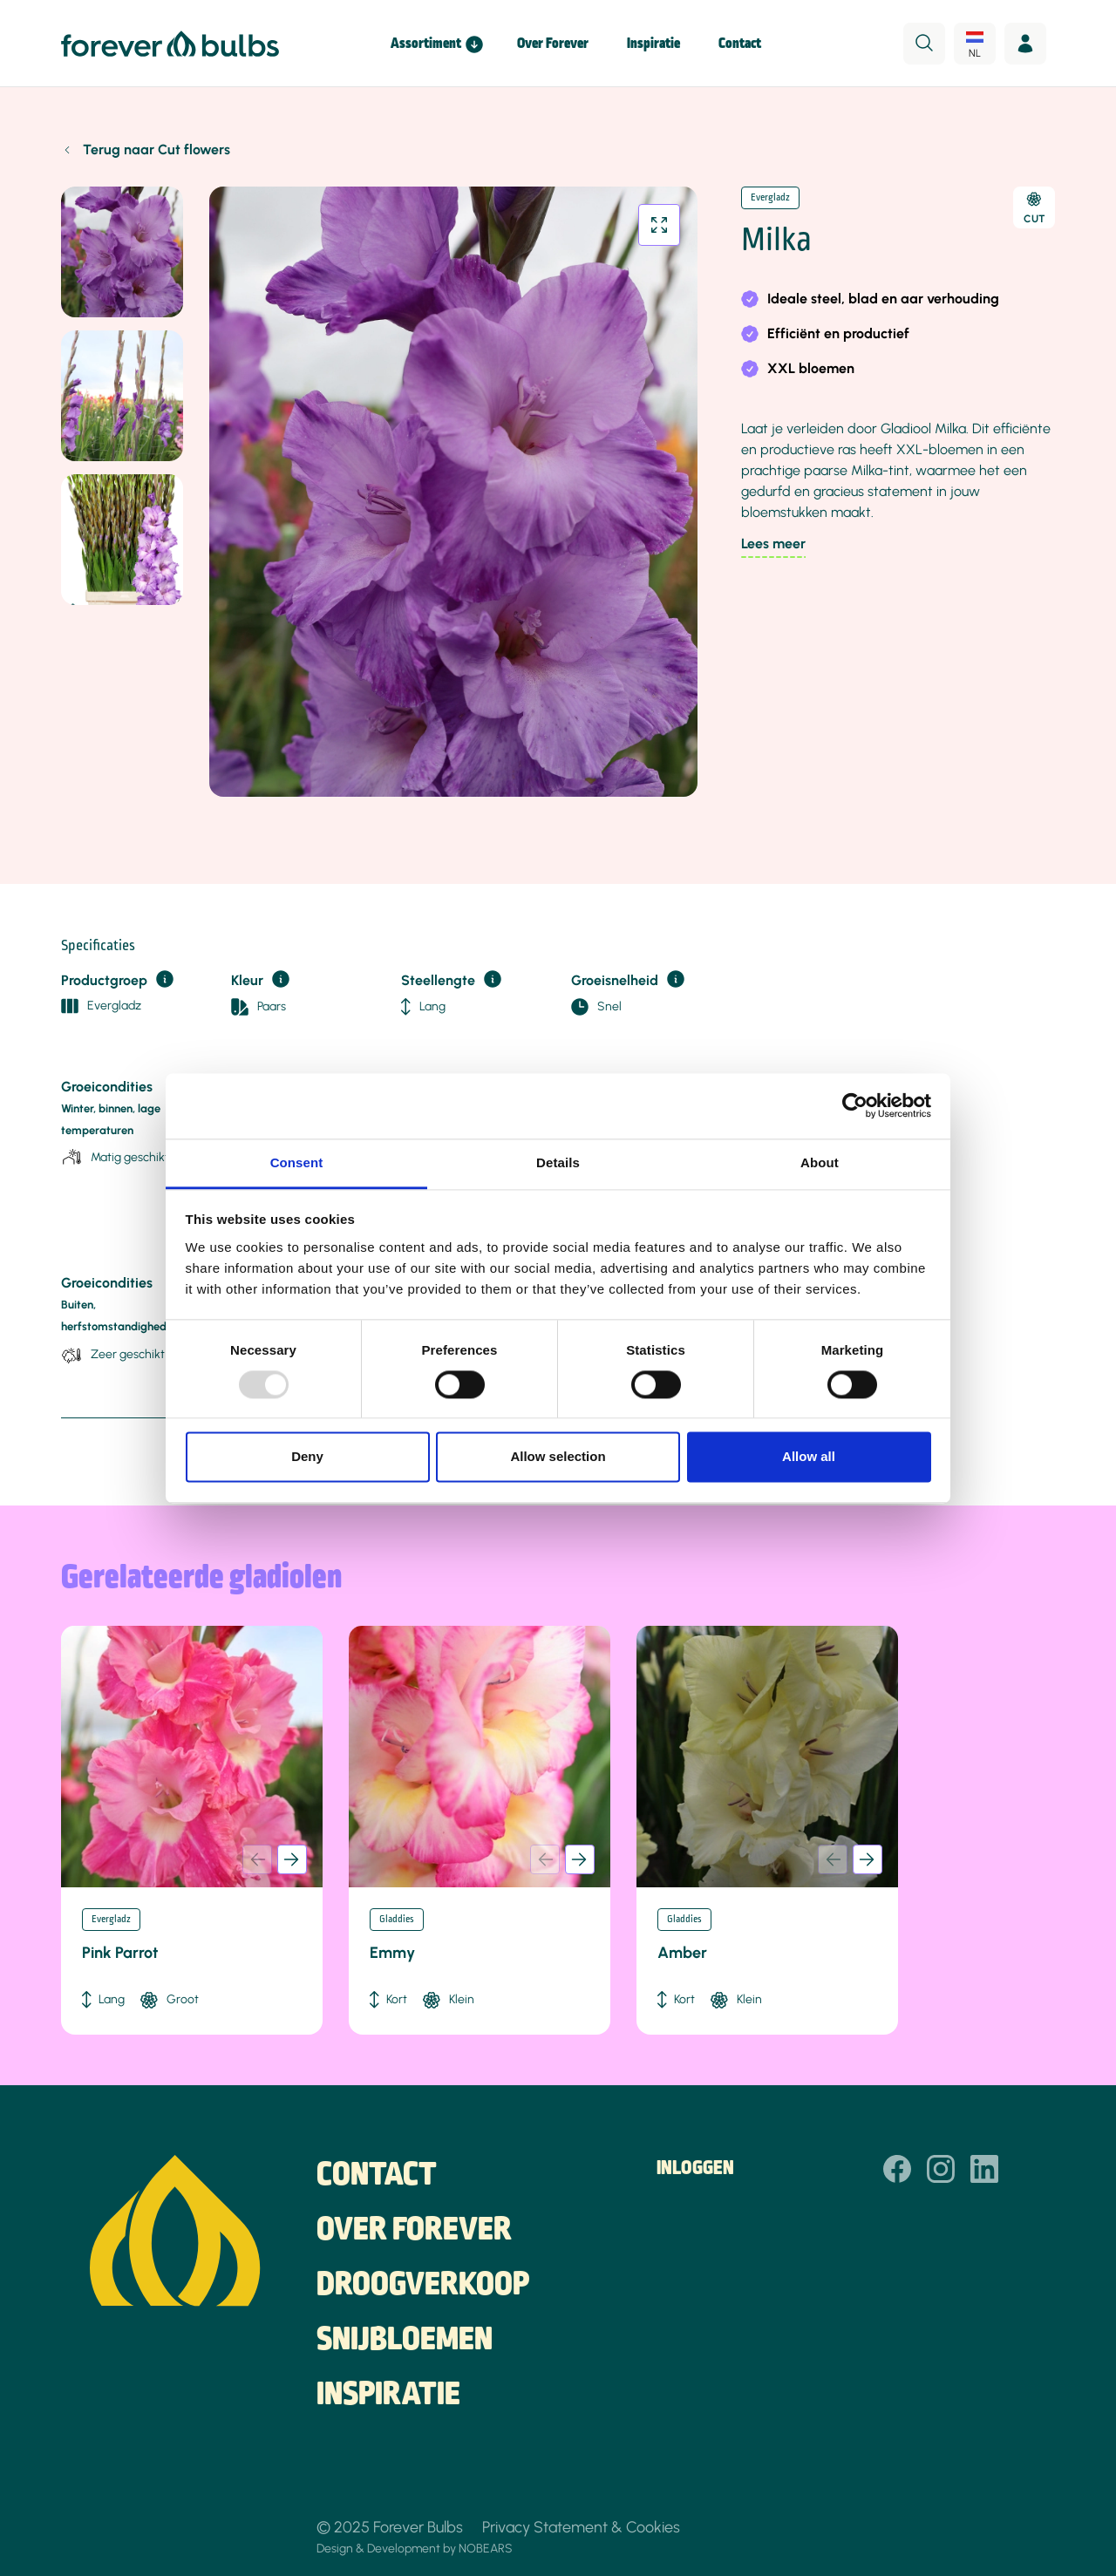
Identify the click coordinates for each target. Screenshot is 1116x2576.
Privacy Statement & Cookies (581, 2527)
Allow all (808, 1457)
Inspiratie (653, 44)
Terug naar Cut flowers (156, 149)
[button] (292, 1859)
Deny (307, 1457)
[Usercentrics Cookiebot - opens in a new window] (855, 1105)
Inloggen (695, 2168)
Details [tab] (558, 1162)
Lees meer (773, 543)
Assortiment (426, 44)
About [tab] (819, 1162)
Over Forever (553, 44)
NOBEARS (486, 2548)
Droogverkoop (422, 2285)
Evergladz (770, 198)
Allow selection (557, 1457)
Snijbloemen (404, 2340)
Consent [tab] (296, 1162)
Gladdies (396, 1919)
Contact (739, 44)
